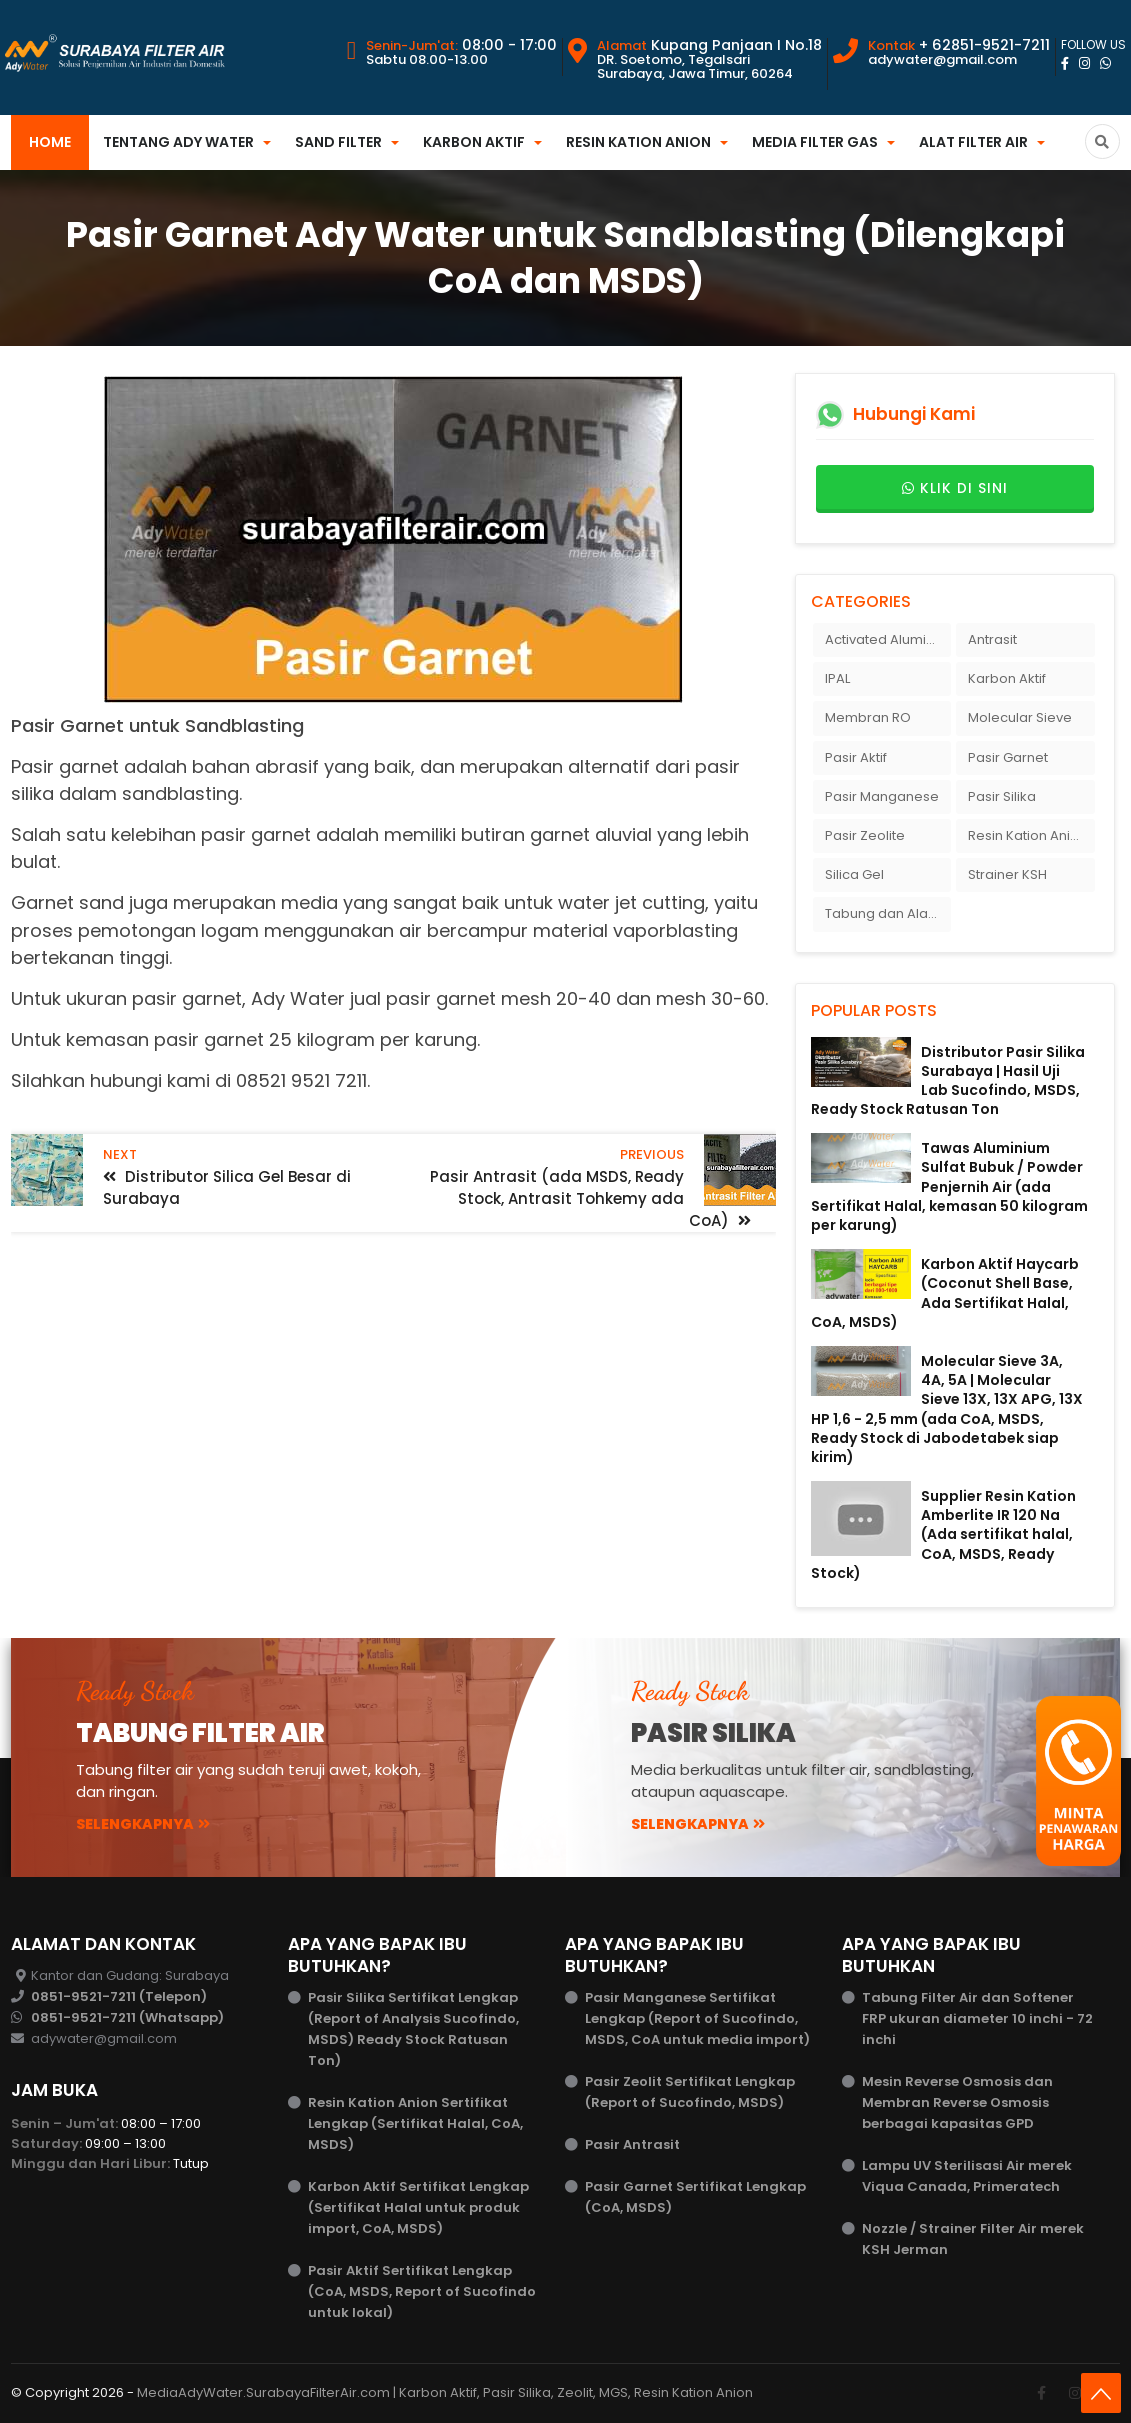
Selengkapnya (143, 1824)
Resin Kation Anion (638, 142)
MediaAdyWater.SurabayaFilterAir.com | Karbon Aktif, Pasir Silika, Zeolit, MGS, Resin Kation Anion (445, 2392)
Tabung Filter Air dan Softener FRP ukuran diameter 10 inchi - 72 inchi (977, 2018)
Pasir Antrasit (632, 2144)
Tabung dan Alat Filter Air (888, 913)
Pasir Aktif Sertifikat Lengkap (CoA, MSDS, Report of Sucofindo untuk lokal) (422, 2291)
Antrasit (992, 639)
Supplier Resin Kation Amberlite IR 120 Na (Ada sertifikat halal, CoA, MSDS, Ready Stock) (943, 1534)
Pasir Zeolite (865, 835)
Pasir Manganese (882, 796)
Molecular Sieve (1020, 717)
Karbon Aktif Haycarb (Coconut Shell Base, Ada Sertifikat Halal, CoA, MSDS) (945, 1293)
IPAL (837, 678)
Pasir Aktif (856, 757)
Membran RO (868, 717)
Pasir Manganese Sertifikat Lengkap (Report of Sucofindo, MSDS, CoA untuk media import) (697, 2018)
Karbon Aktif (474, 142)
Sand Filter (338, 142)
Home (50, 142)
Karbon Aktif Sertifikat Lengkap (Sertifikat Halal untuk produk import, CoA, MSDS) (418, 2207)
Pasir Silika (1002, 796)
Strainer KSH (1007, 874)
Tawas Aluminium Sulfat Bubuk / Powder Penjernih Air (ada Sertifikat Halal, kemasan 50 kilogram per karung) (949, 1186)
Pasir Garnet (1008, 757)
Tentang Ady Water (178, 142)
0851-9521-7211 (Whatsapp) (127, 2017)
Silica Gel (854, 874)
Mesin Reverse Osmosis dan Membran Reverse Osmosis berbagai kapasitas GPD (957, 2102)
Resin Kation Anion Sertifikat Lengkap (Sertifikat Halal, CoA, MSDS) (415, 2123)
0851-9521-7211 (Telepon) (119, 1996)
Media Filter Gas (815, 142)
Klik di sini (955, 488)
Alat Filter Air (973, 142)
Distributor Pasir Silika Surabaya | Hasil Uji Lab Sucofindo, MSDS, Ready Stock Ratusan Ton (948, 1081)
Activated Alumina (884, 639)
